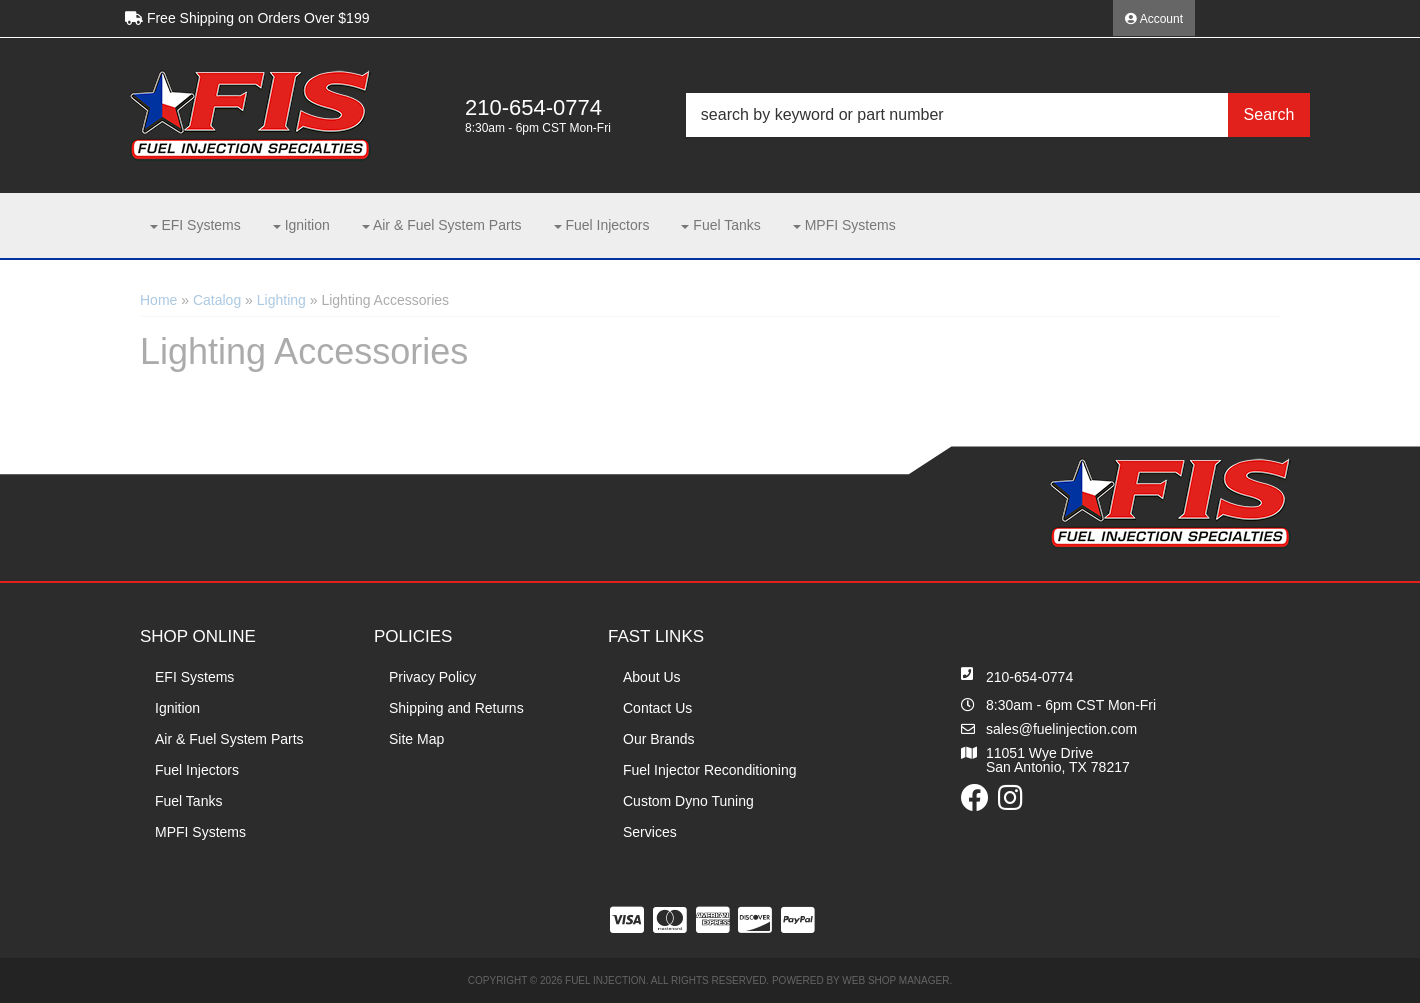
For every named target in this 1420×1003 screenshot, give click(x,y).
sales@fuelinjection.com (1061, 729)
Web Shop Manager (895, 980)
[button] (998, 115)
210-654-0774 (1029, 677)
